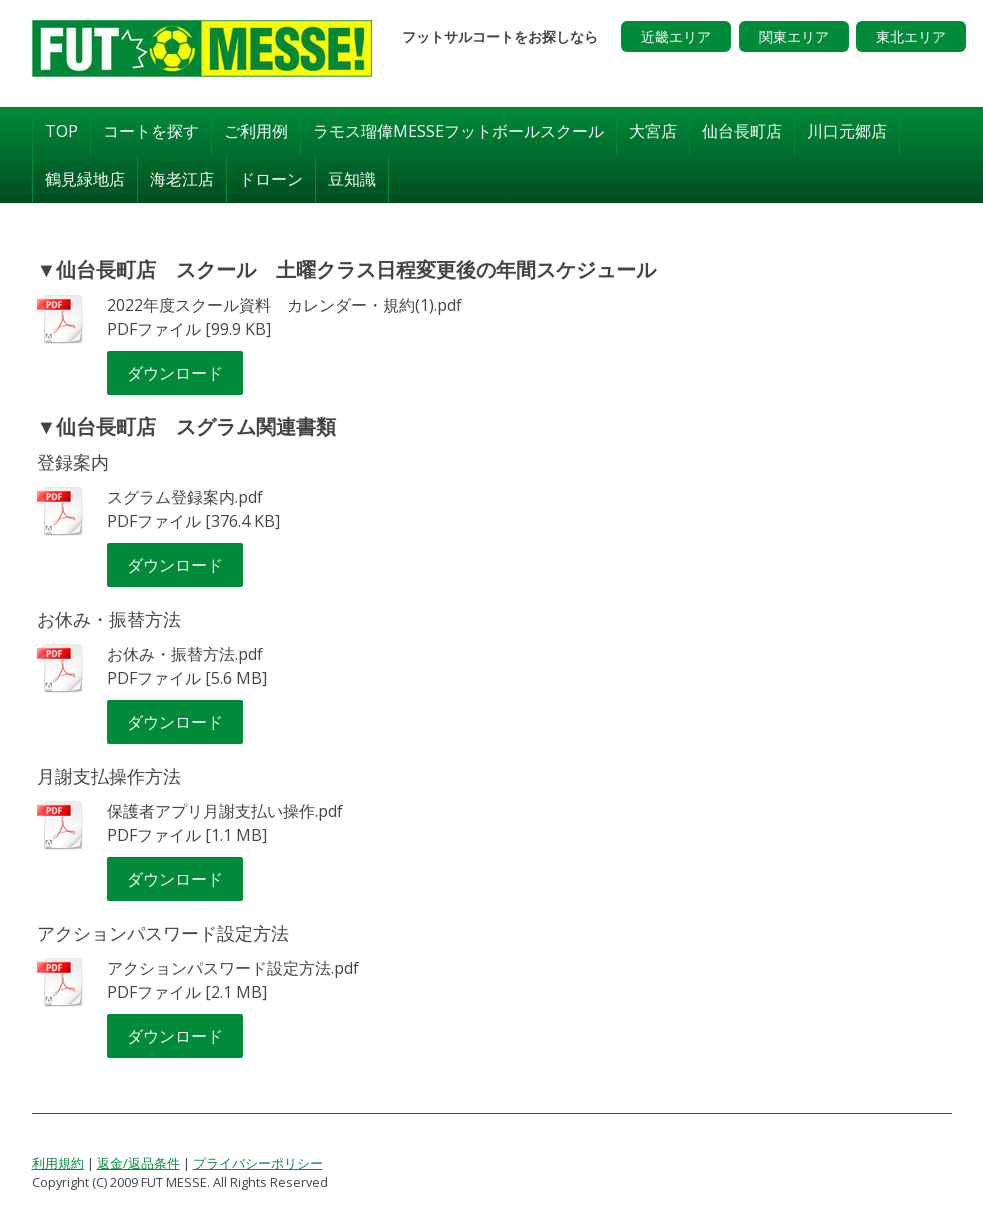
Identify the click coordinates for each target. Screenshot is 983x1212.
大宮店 (653, 131)
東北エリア (911, 36)
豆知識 (352, 179)
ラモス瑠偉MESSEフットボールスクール (458, 131)
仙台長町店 (742, 131)
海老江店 (182, 179)
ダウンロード (175, 373)
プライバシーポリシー (258, 1163)
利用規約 (58, 1163)
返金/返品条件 (138, 1163)
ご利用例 (256, 131)
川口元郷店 (847, 131)
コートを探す (151, 131)
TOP (61, 131)
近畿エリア (676, 36)
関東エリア (794, 36)
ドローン (271, 179)
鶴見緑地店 (85, 179)
